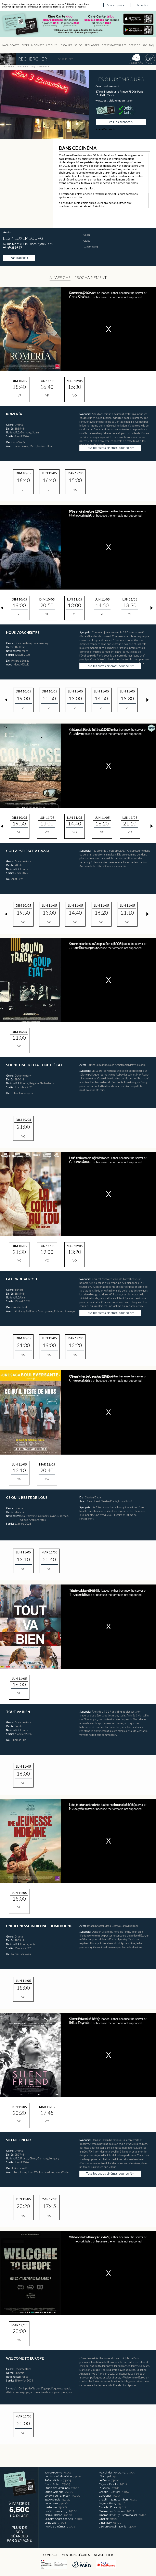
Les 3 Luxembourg (56, 2511)
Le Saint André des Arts (59, 2518)
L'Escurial (104, 2488)
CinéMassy (105, 2522)
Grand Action (53, 2484)
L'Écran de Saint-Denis (112, 2526)
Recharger (92, 45)
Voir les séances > (121, 122)
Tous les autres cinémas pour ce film (110, 447)
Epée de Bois (52, 2499)
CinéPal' (104, 2518)
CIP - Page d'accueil (80, 24)
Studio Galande (54, 2491)
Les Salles (66, 45)
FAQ (151, 45)
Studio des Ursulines (57, 2488)
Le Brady (104, 2480)
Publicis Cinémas (55, 2526)
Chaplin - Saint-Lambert (113, 2499)
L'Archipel (105, 2476)
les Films (51, 45)
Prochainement (90, 277)
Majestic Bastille (108, 2484)
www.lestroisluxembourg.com (114, 100)
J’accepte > (142, 5)
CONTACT (50, 2555)
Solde (78, 45)
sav (144, 45)
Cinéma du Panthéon (57, 2495)
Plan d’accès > (105, 129)
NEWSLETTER (103, 2555)
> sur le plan (136, 63)
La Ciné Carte (10, 45)
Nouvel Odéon (53, 2515)
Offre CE (134, 45)
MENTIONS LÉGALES (76, 2555)
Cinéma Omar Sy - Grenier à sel (118, 2515)
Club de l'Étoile (108, 2507)
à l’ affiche (60, 277)
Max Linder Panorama (112, 2472)
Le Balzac (50, 2522)
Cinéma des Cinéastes (112, 2511)
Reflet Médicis (53, 2480)
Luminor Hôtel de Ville (58, 2476)
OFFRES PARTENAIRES (114, 45)
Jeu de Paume (53, 2472)
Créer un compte (33, 45)
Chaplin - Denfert (109, 2491)
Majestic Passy (107, 2503)
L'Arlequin (51, 2507)
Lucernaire (51, 2503)
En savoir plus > (115, 5)
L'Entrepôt (105, 2495)
